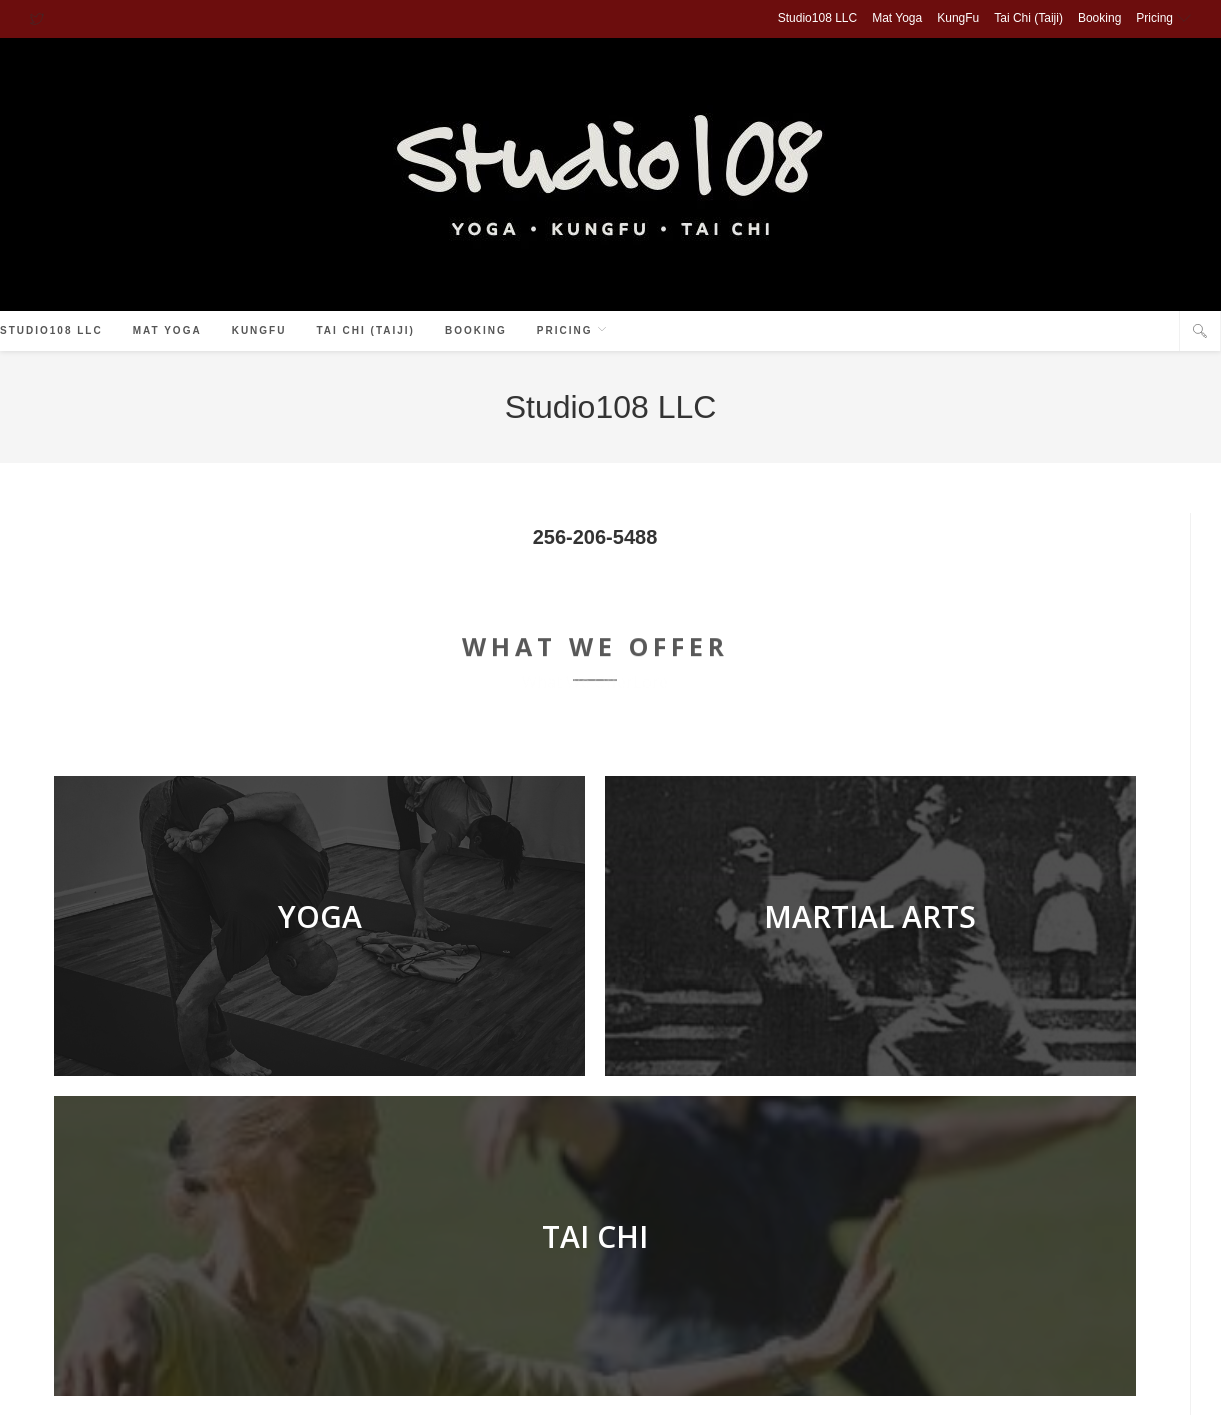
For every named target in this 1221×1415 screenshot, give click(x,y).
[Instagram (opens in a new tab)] (1157, 333)
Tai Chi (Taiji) (1028, 18)
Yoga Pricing (699, 1390)
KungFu (958, 18)
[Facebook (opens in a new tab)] (1133, 333)
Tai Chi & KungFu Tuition (812, 1390)
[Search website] (1200, 332)
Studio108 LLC (817, 18)
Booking (1099, 18)
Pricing (1163, 18)
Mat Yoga (897, 18)
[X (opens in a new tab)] (40, 19)
